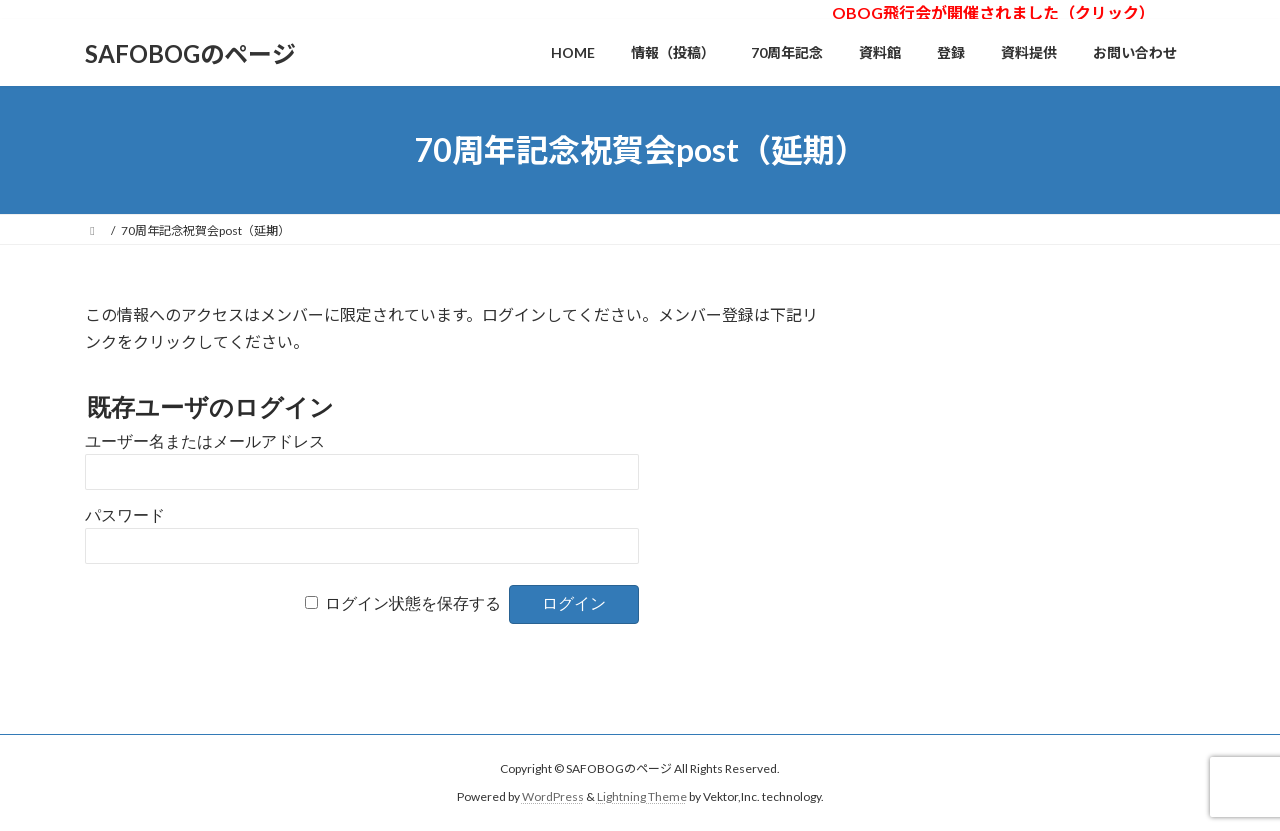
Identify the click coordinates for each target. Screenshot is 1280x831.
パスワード (125, 515)
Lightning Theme (642, 796)
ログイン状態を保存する (413, 603)
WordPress (553, 796)
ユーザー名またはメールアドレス (205, 441)
